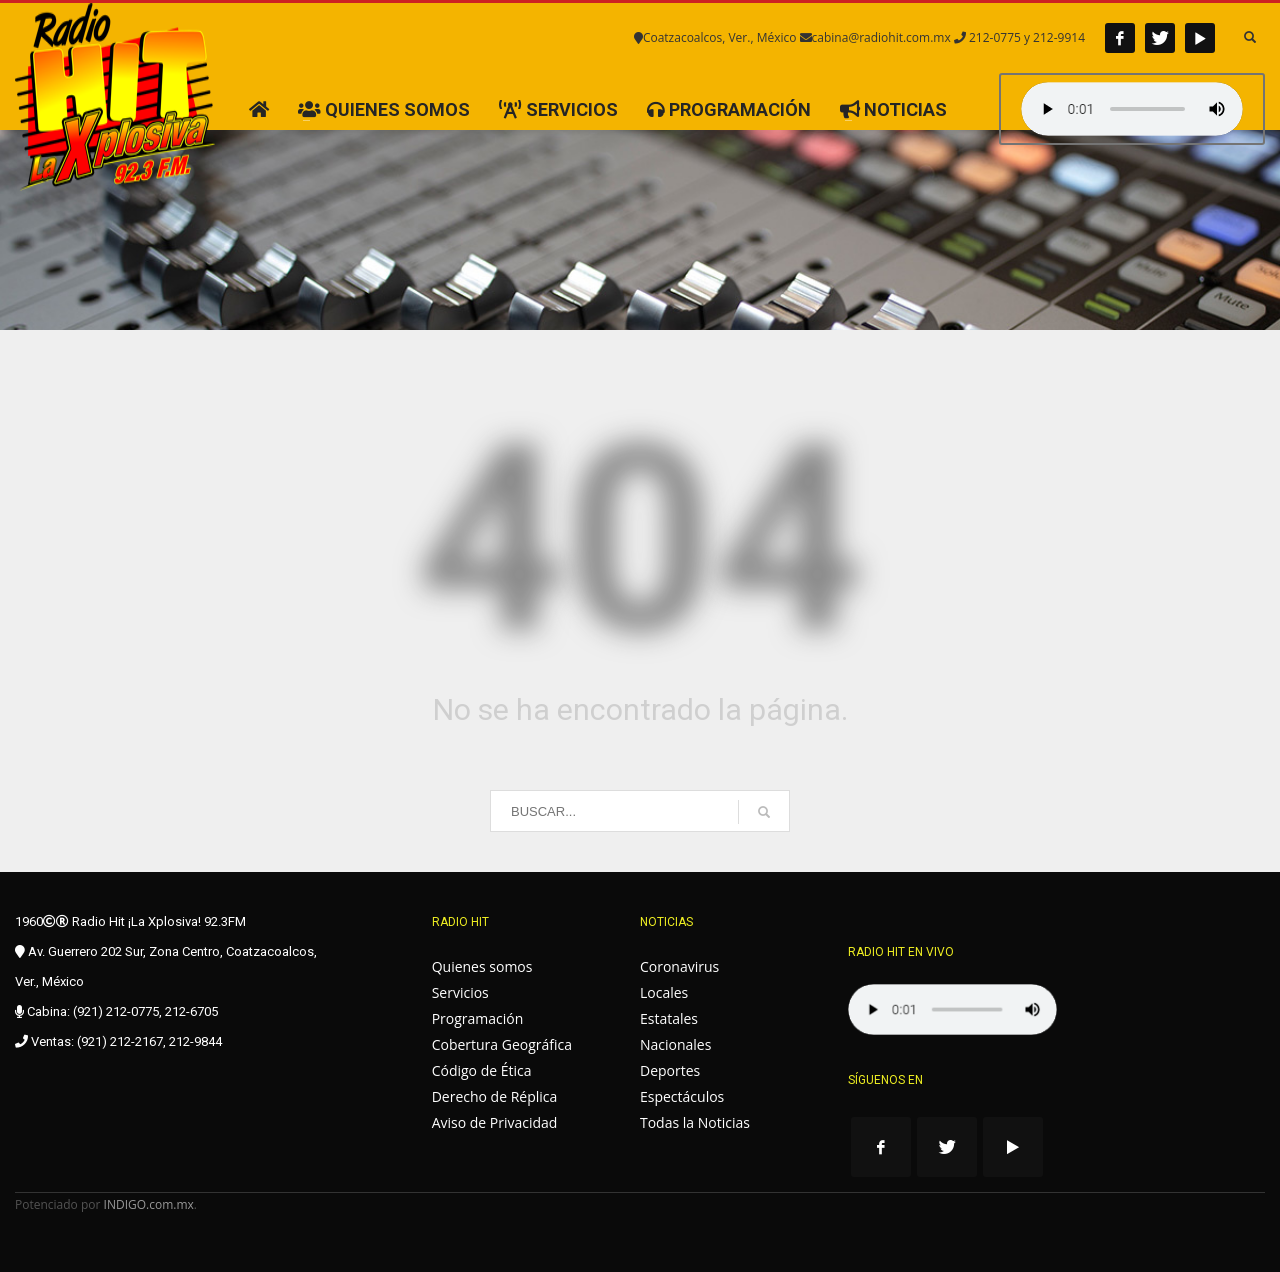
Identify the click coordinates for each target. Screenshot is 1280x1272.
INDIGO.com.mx (149, 1204)
